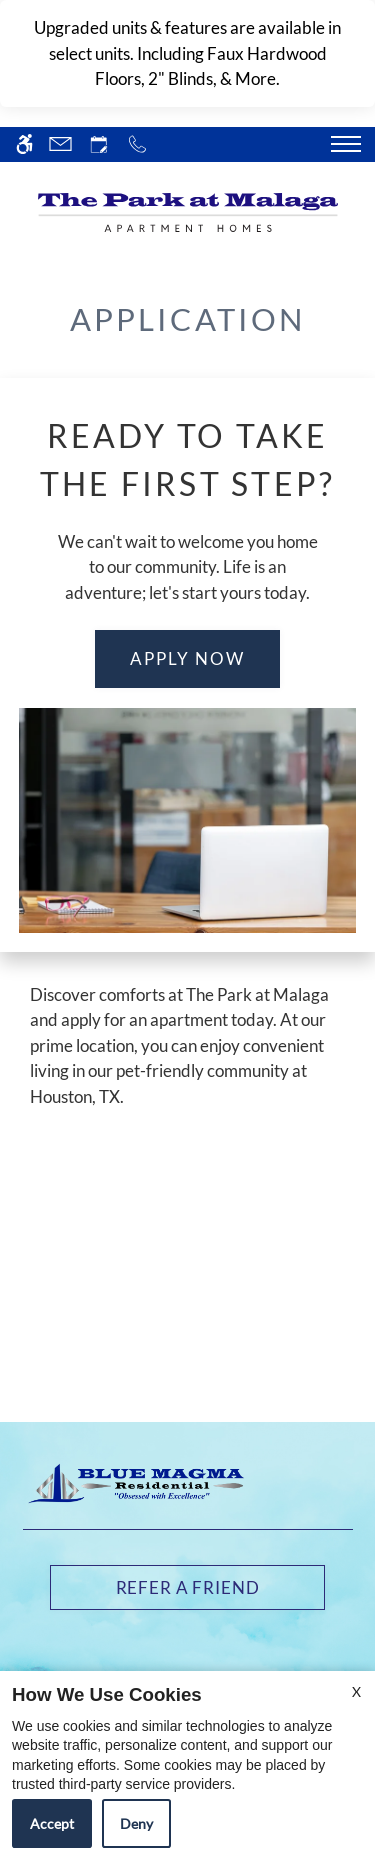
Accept (52, 1823)
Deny (136, 1823)
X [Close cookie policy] (356, 1691)
